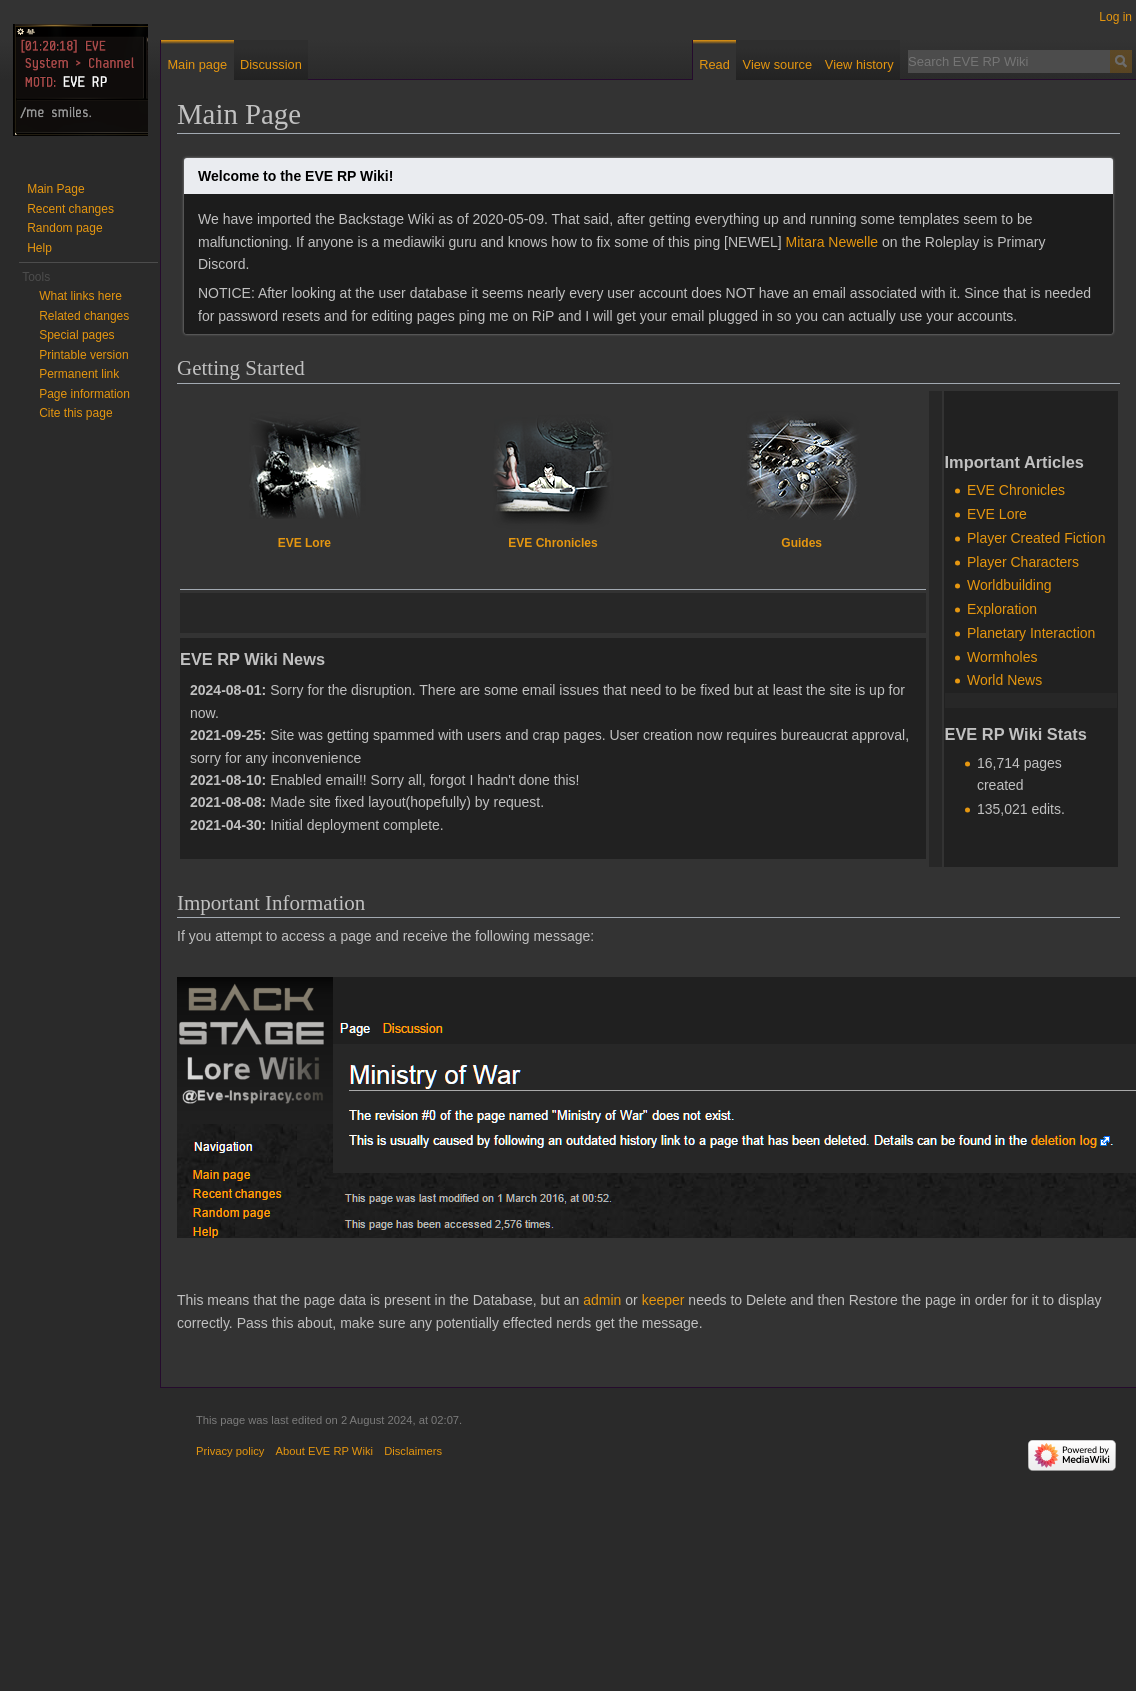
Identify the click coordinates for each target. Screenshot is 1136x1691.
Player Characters (1023, 562)
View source (777, 64)
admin (602, 1300)
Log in (1115, 17)
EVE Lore (304, 543)
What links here (80, 296)
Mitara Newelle (832, 242)
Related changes (84, 316)
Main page (197, 64)
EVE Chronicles (552, 543)
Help (39, 248)
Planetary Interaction (1031, 633)
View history (859, 64)
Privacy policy (230, 1451)
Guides (801, 543)
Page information (84, 394)
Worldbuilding (1009, 585)
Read (714, 64)
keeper (663, 1300)
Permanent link (79, 374)
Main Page (55, 189)
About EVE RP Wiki (324, 1451)
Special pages (76, 335)
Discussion (271, 64)
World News (1004, 680)
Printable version (83, 355)
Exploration (1002, 609)
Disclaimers (413, 1451)
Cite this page (75, 413)
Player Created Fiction (1036, 538)
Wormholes (1002, 657)
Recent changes (70, 209)
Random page (64, 228)
